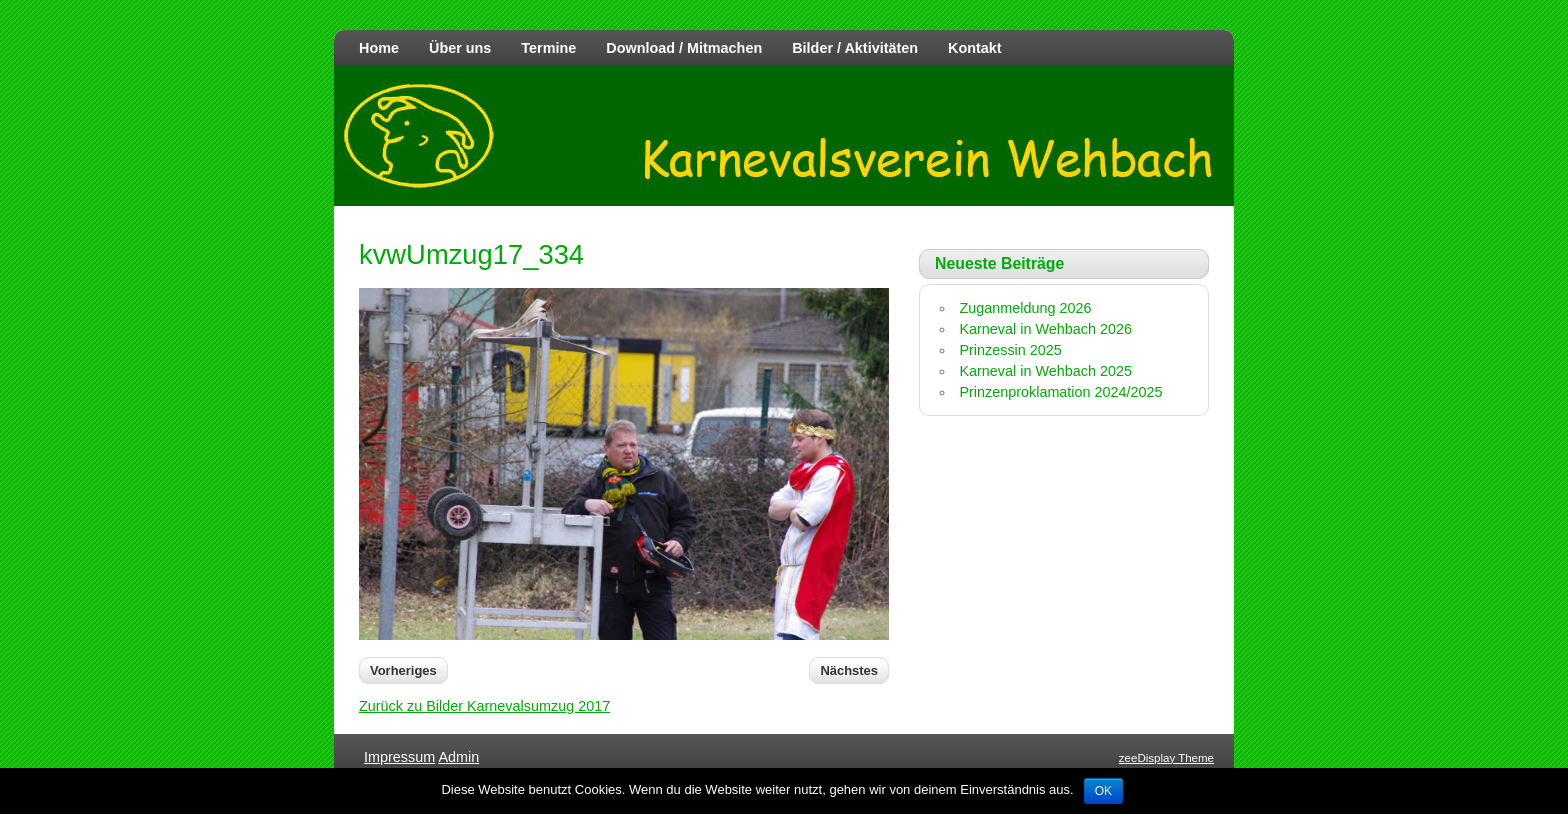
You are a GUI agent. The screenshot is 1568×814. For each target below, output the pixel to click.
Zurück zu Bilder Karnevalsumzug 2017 (484, 706)
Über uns (460, 48)
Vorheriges (403, 670)
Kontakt (975, 48)
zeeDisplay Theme (1166, 758)
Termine (548, 48)
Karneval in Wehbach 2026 (1045, 329)
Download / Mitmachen (684, 48)
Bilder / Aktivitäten (855, 48)
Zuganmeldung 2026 (1025, 308)
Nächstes (849, 670)
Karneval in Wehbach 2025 (1045, 371)
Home (379, 48)
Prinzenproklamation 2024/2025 (1060, 392)
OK (1103, 791)
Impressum (399, 757)
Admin (458, 757)
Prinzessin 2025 (1010, 350)
